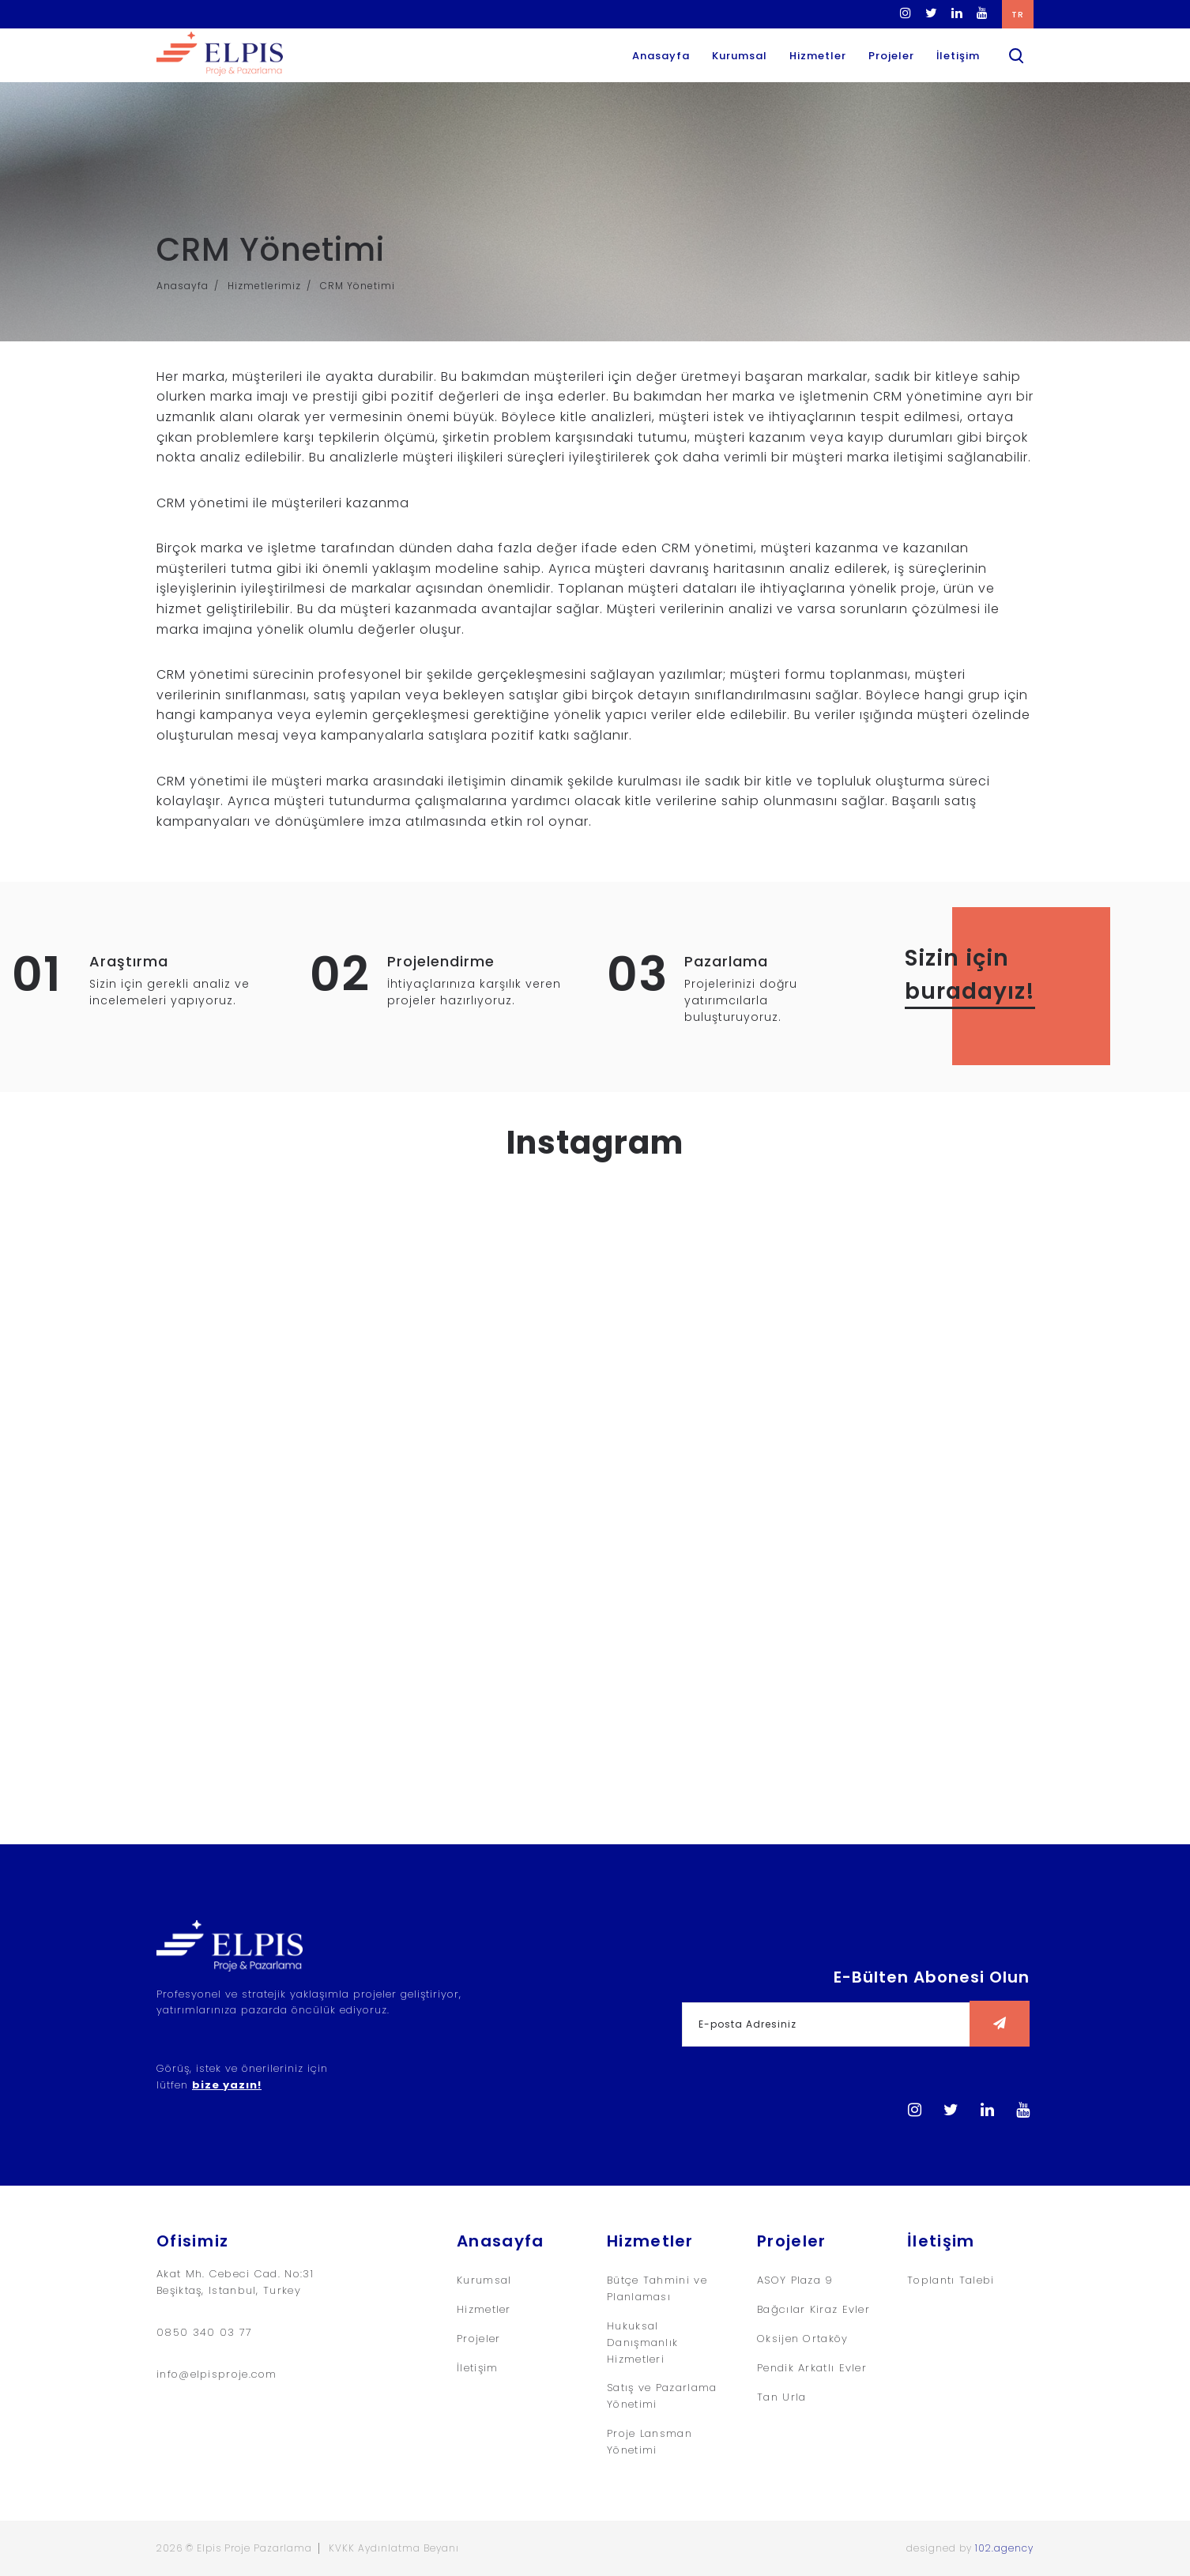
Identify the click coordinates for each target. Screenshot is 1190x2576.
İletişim (958, 55)
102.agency (1004, 2548)
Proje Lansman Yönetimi (649, 2441)
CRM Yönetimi (357, 285)
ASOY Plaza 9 (795, 2280)
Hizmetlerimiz (264, 285)
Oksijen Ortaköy (803, 2338)
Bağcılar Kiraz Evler (813, 2309)
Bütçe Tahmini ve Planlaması (657, 2288)
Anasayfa (661, 55)
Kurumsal (739, 55)
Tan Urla (781, 2397)
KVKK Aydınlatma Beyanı (394, 2548)
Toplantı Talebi (951, 2280)
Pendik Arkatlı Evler (812, 2367)
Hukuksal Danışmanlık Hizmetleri (642, 2342)
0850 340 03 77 (204, 2332)
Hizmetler (817, 55)
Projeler (891, 55)
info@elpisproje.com (216, 2374)
